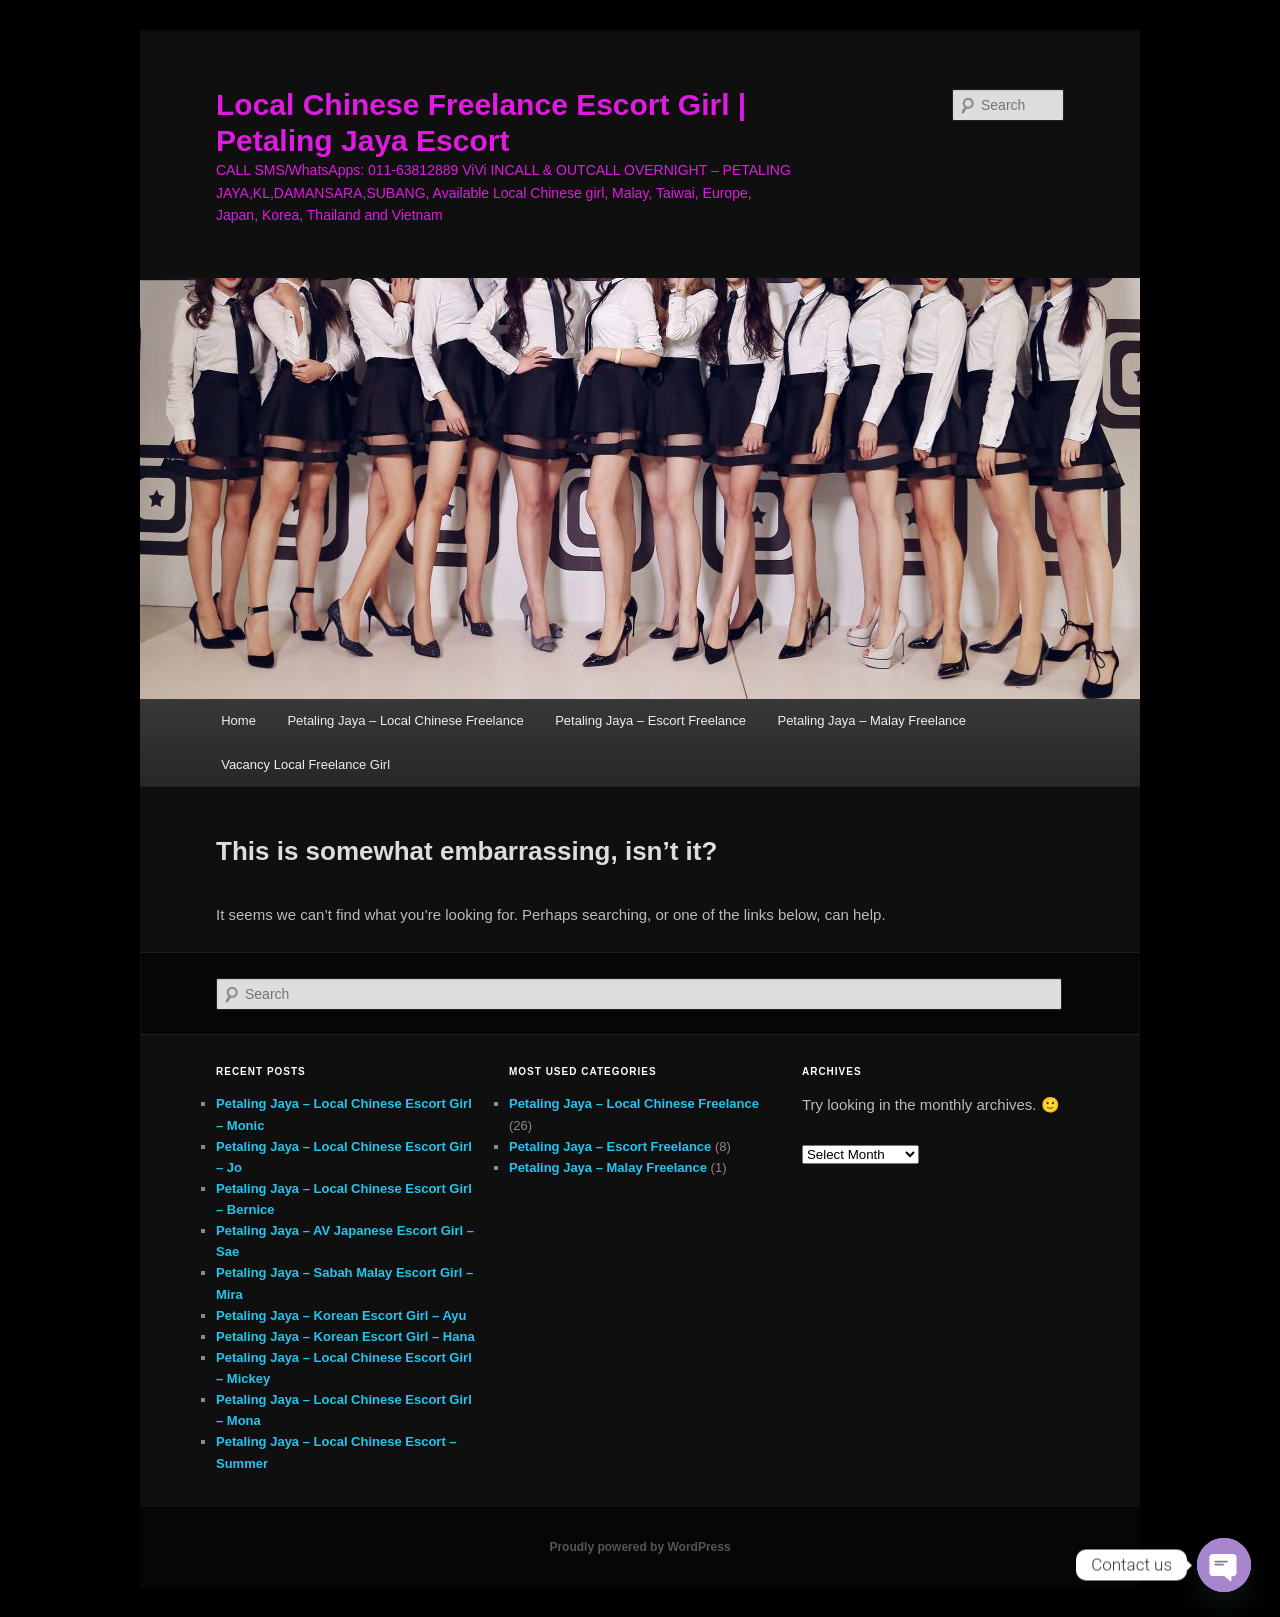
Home (238, 720)
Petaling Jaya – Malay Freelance (871, 720)
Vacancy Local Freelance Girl (305, 764)
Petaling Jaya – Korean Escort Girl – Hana (345, 1336)
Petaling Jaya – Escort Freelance (650, 720)
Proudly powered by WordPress (639, 1547)
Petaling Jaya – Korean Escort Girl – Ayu (341, 1315)
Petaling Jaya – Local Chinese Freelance (405, 720)
